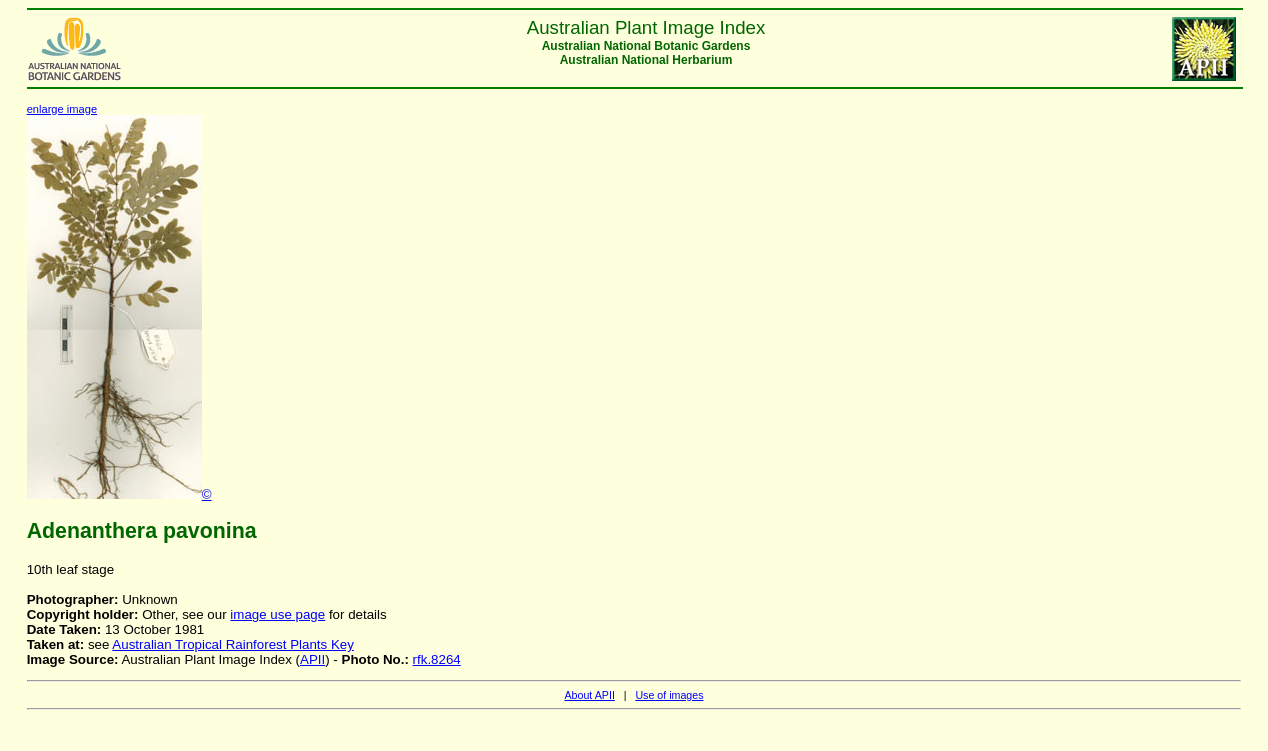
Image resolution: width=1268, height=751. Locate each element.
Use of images (669, 695)
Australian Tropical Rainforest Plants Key (233, 644)
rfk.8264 (437, 659)
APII (312, 659)
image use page (277, 614)
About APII (589, 695)
